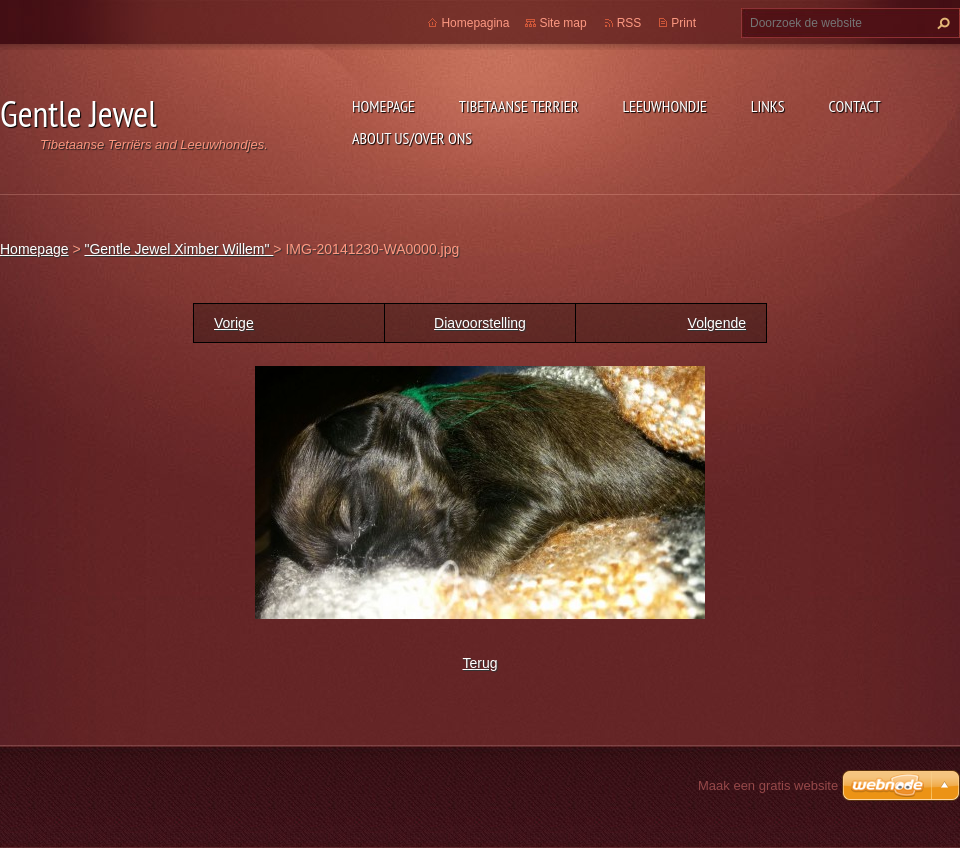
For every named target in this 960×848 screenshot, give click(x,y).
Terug (479, 663)
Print (683, 23)
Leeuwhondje (664, 106)
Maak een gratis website (768, 785)
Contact (855, 106)
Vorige (234, 323)
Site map (562, 23)
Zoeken (941, 23)
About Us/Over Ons (412, 138)
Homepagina (475, 23)
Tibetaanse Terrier (519, 106)
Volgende (717, 323)
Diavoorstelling (480, 323)
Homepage (383, 106)
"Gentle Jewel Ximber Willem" (178, 249)
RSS (629, 23)
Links (768, 106)
